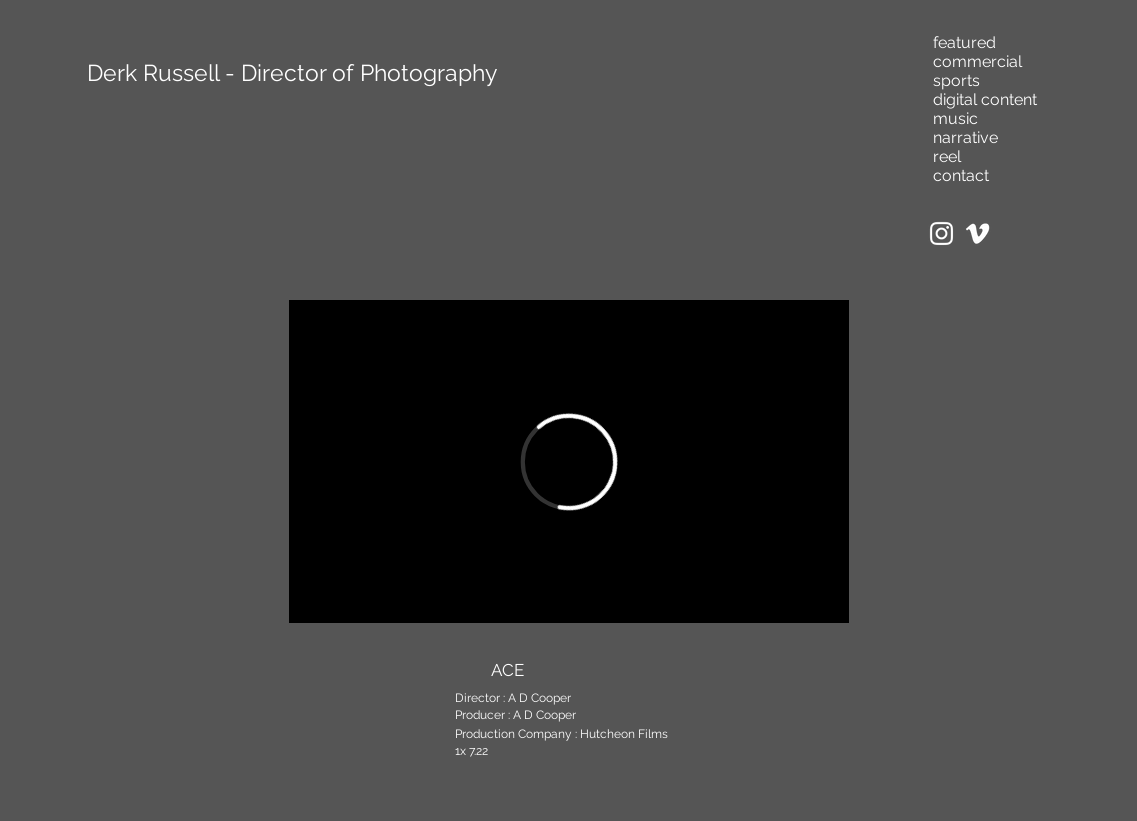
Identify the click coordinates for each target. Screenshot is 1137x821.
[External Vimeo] (569, 461)
